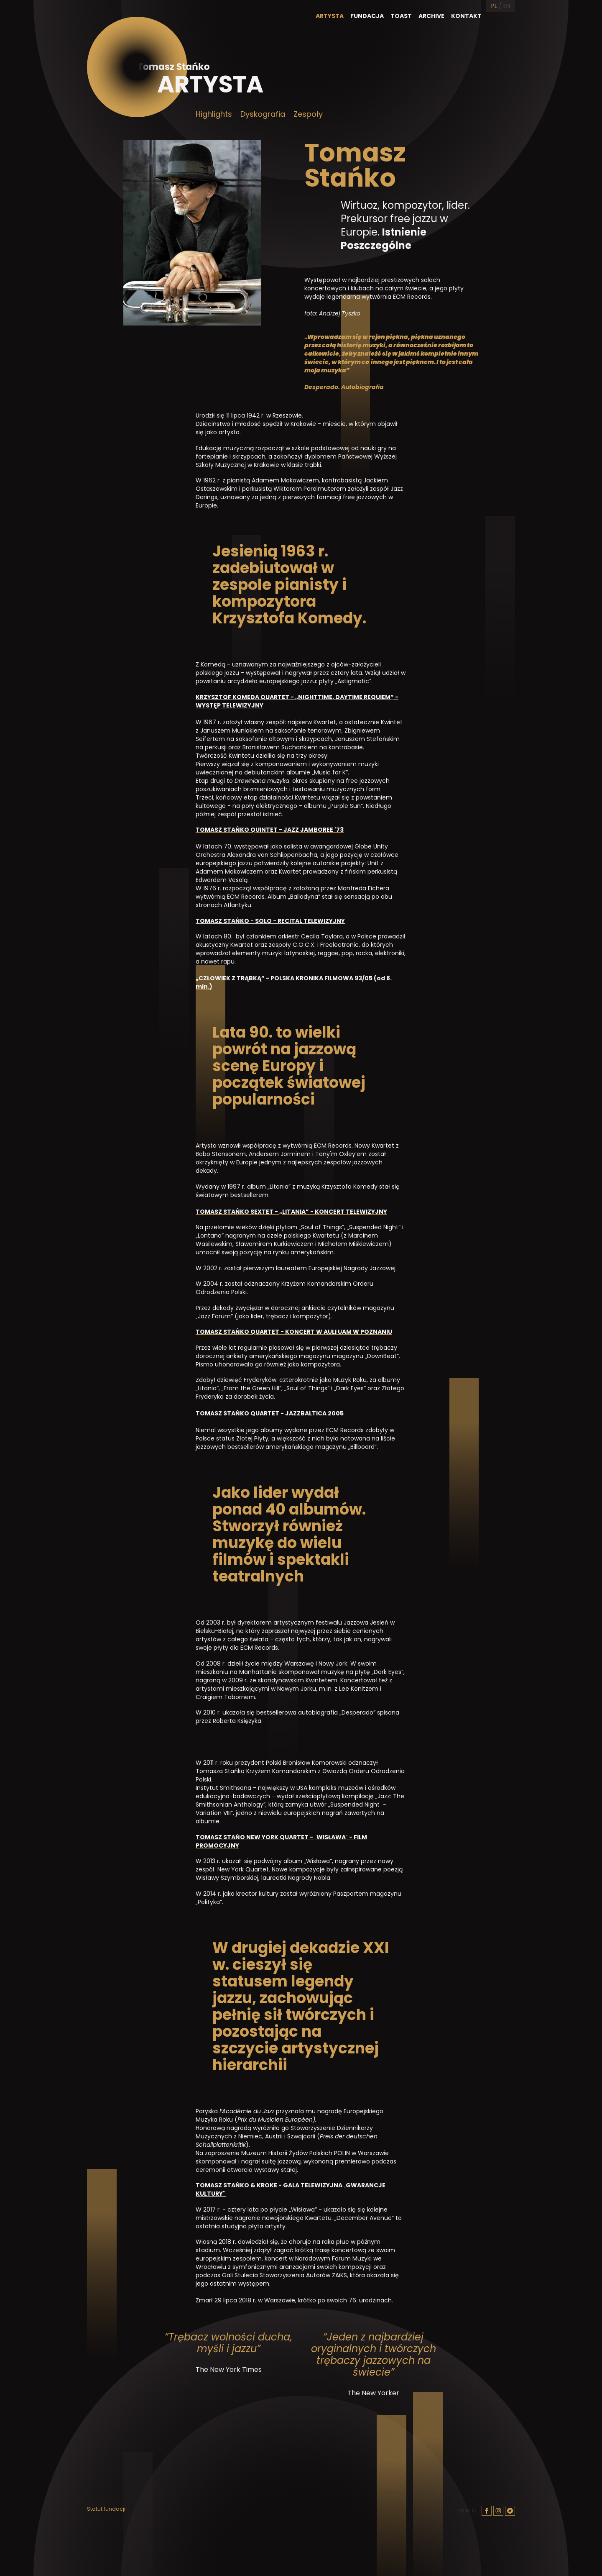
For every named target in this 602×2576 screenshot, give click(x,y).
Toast (401, 16)
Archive (431, 16)
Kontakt (466, 16)
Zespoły (308, 114)
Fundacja (367, 16)
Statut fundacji (106, 2509)
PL (494, 6)
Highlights (214, 114)
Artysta (330, 16)
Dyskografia (262, 114)
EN (506, 6)
